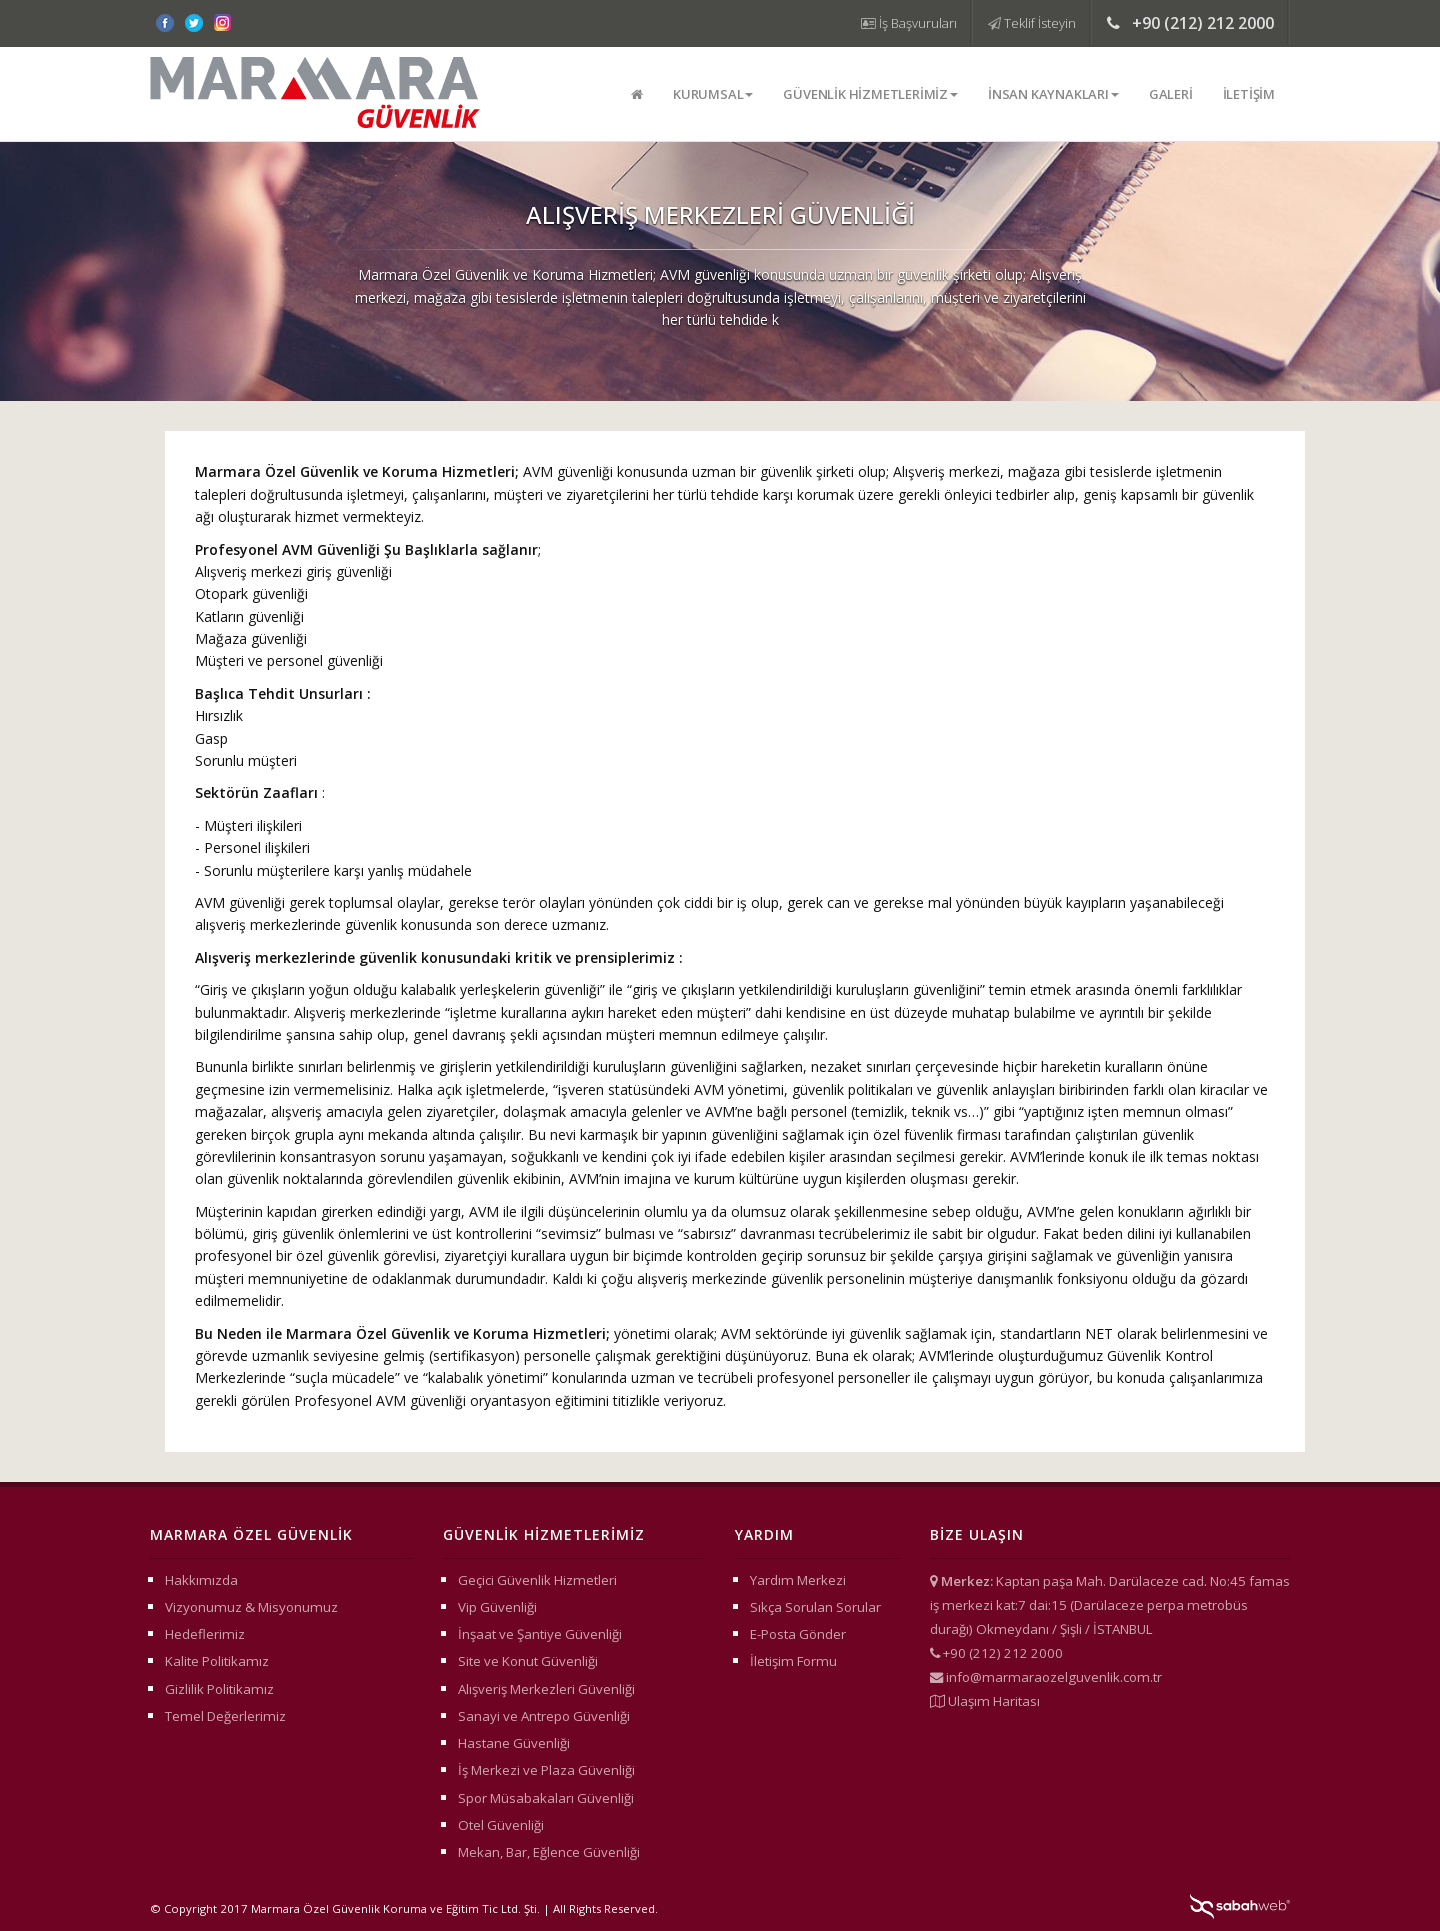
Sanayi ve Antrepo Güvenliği (544, 1716)
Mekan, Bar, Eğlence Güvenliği (549, 1852)
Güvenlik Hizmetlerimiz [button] (870, 94)
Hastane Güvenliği (514, 1743)
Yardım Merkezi (798, 1580)
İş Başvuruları (909, 23)
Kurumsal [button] (713, 94)
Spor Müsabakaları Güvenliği (546, 1798)
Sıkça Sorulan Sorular (815, 1607)
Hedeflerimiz (205, 1634)
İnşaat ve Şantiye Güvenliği (540, 1634)
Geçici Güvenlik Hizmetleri (537, 1580)
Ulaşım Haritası (994, 1701)
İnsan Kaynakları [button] (1053, 94)
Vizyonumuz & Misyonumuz (251, 1607)
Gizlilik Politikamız (219, 1689)
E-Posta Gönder (798, 1634)
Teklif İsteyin (1032, 23)
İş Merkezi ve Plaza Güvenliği (546, 1770)
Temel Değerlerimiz (225, 1716)
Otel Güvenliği (501, 1825)
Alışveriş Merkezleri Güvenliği (546, 1689)
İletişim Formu (793, 1661)
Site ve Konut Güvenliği (528, 1661)
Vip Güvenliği (497, 1607)
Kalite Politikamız (217, 1661)
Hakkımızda (201, 1580)
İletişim (1249, 94)
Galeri (1171, 94)
